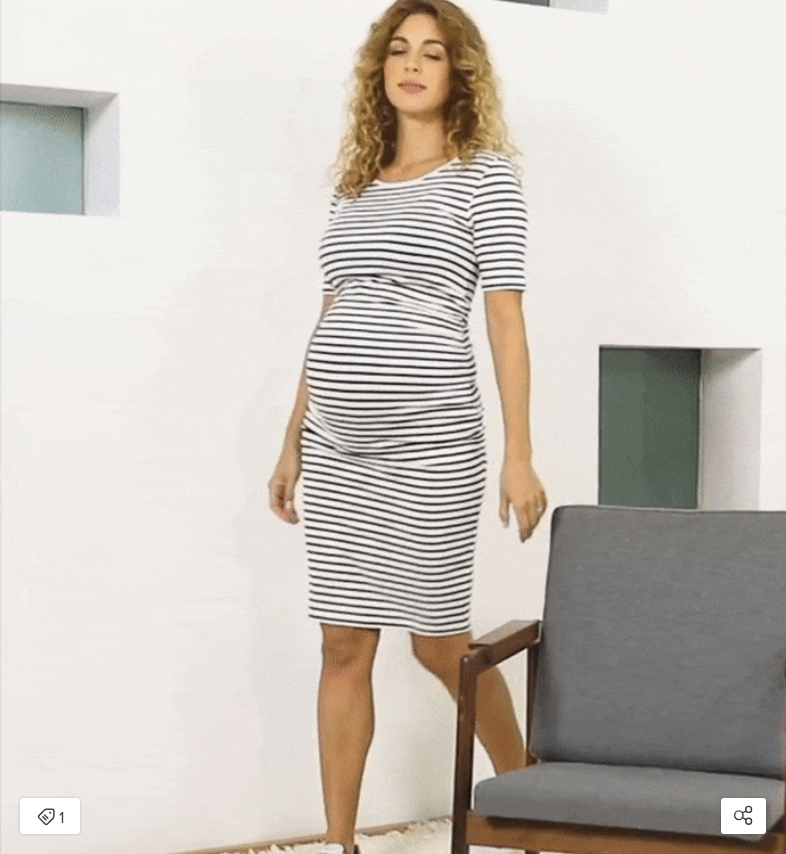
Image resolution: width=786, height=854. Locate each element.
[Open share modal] (743, 816)
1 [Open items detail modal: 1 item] (50, 818)
